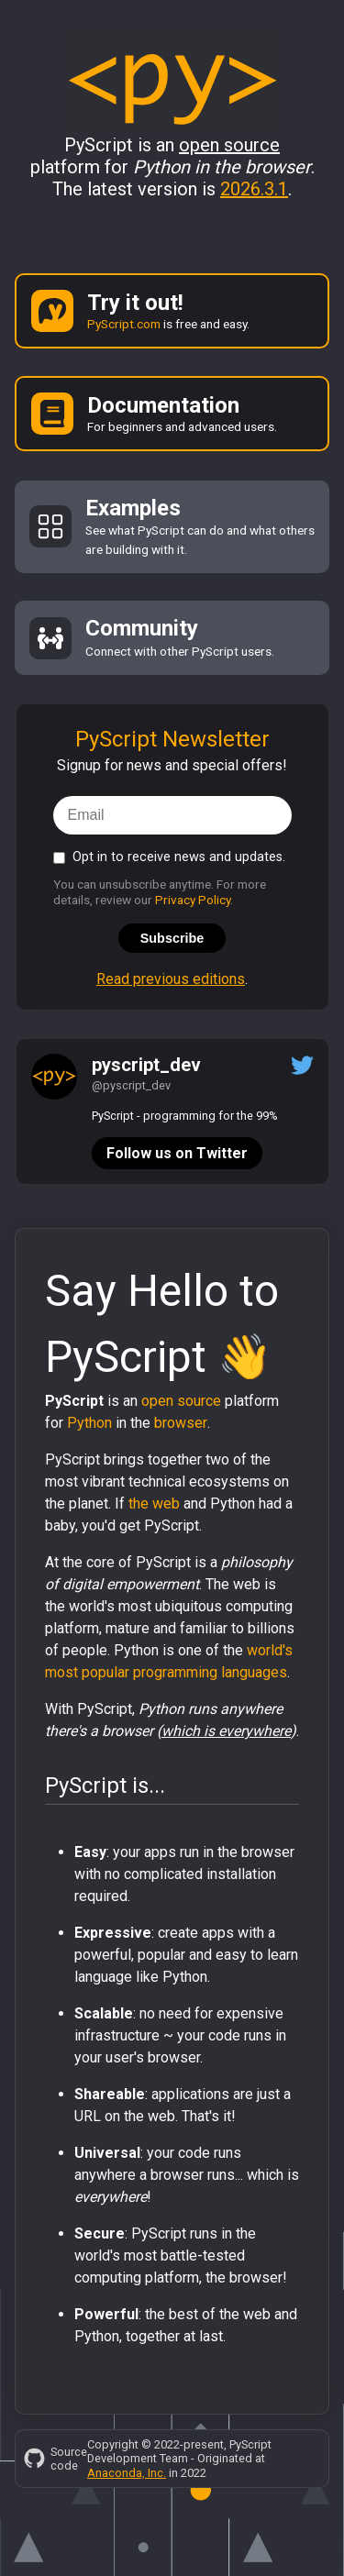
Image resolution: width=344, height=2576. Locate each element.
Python (89, 1423)
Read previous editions (170, 979)
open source (181, 1401)
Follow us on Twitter (177, 1153)
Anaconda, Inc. (126, 2473)
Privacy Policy (192, 899)
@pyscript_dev (131, 1085)
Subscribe (172, 938)
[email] (172, 815)
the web (154, 1503)
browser (180, 1423)
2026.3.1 (254, 189)
